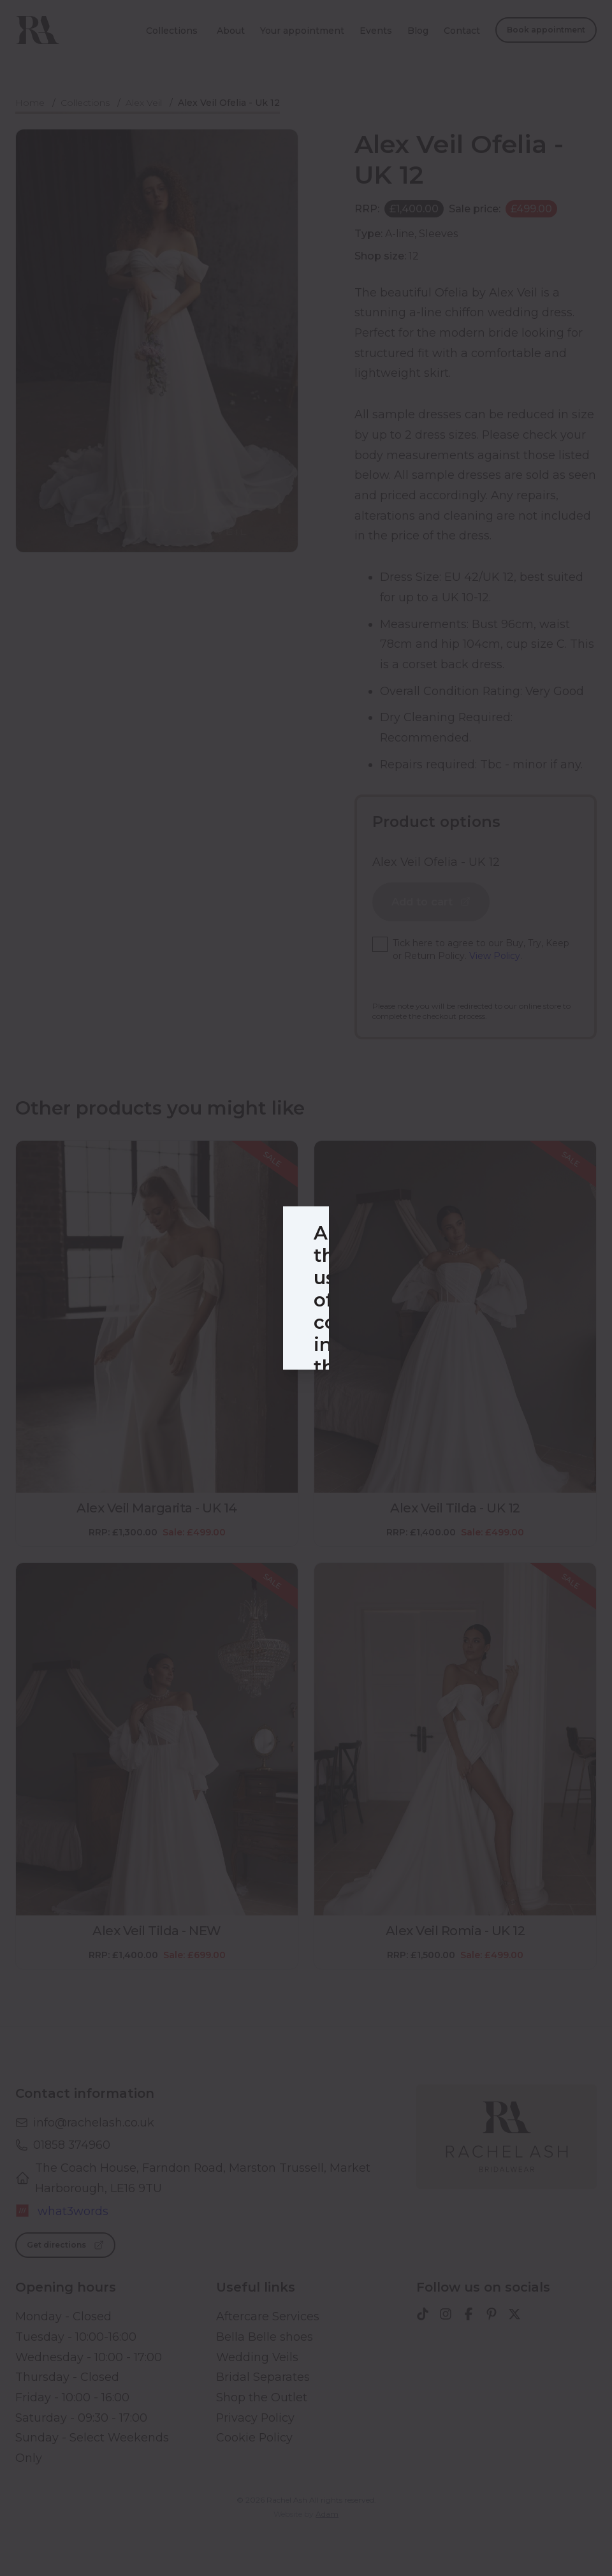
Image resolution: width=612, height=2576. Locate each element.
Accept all (377, 1409)
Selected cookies (255, 1409)
